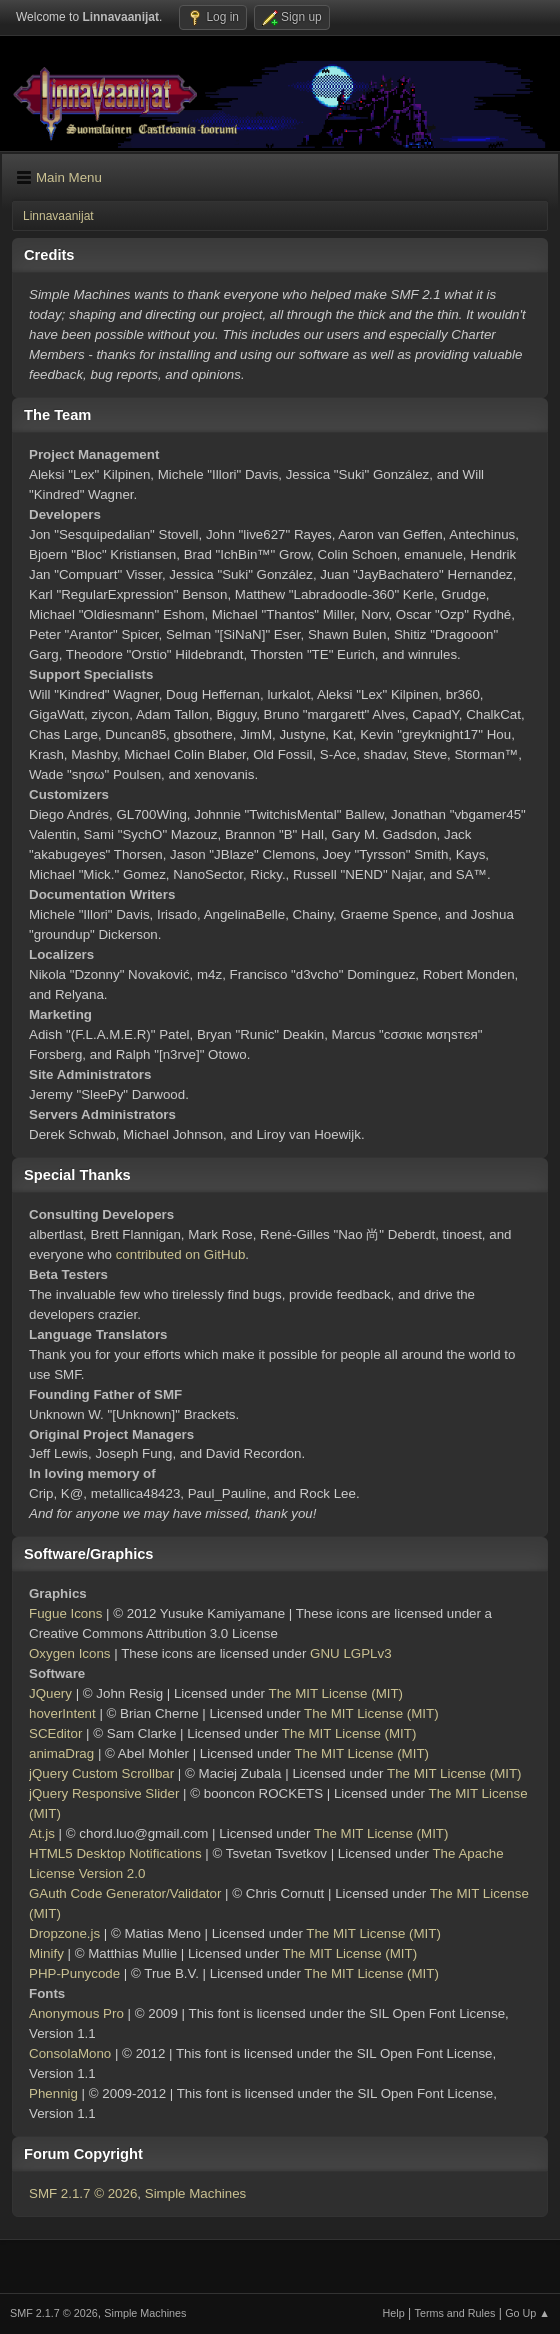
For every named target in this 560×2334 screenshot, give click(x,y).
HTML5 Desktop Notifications (115, 1853)
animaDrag (61, 1753)
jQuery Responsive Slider (104, 1793)
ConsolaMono (70, 2053)
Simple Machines (195, 2193)
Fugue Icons (65, 1613)
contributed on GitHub (181, 1254)
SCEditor (55, 1733)
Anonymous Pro (76, 2013)
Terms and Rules (455, 2313)
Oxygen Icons (70, 1653)
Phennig (53, 2093)
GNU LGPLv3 (350, 1653)
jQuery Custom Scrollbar (101, 1773)
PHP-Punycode (74, 1973)
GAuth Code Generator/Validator (125, 1893)
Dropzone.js (64, 1933)
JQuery (50, 1693)
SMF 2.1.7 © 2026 (83, 2193)
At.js (42, 1833)
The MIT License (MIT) (336, 1693)
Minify (46, 1953)
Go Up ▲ (527, 2313)
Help (394, 2313)
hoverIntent (62, 1713)
